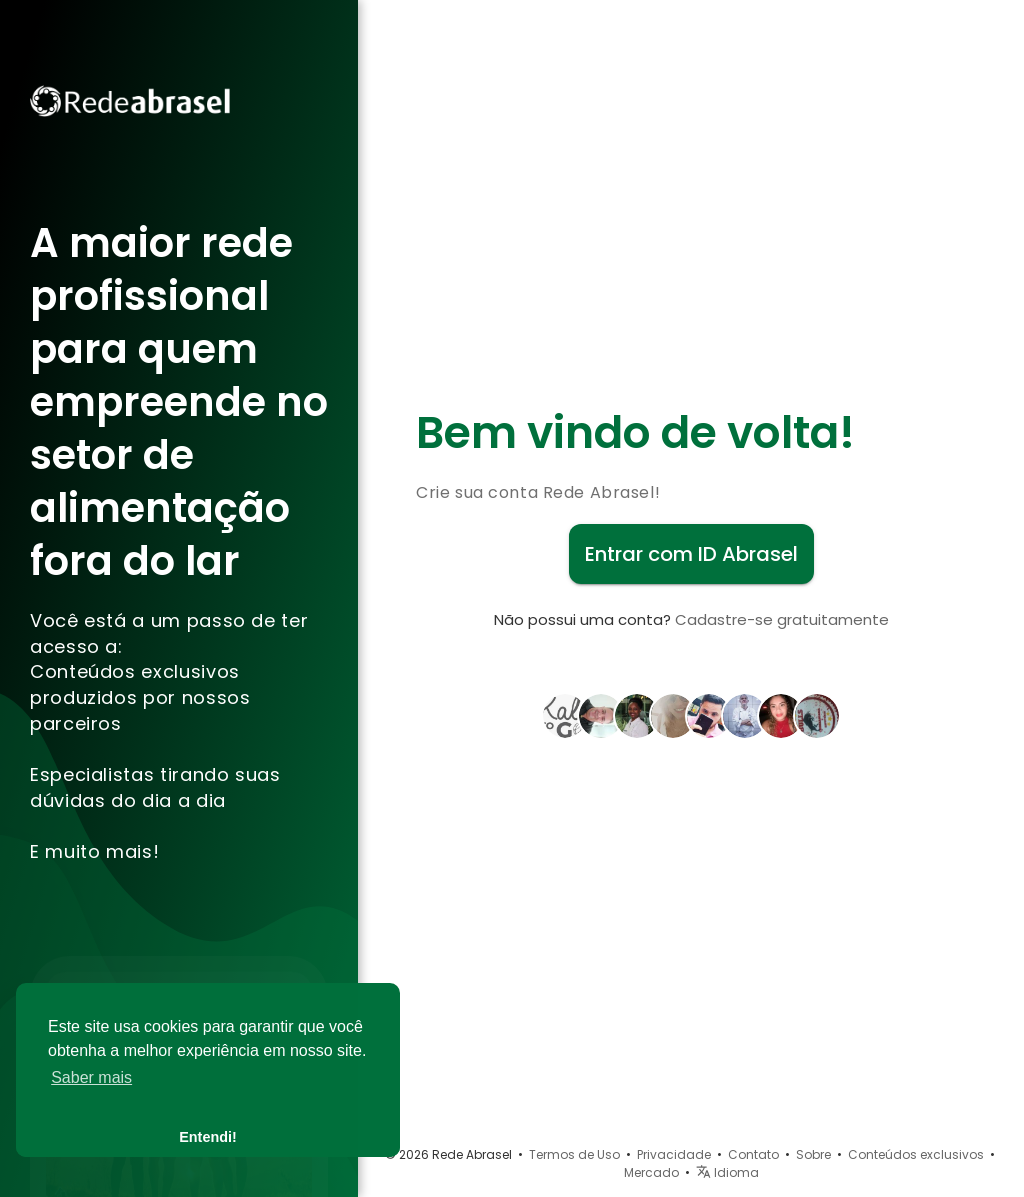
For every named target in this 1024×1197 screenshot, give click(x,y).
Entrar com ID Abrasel (691, 554)
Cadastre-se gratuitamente (782, 619)
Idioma (727, 1172)
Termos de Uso (574, 1154)
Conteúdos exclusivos (916, 1154)
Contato (753, 1154)
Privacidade (674, 1154)
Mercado (651, 1172)
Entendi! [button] (208, 1137)
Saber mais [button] (91, 1077)
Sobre (813, 1154)
